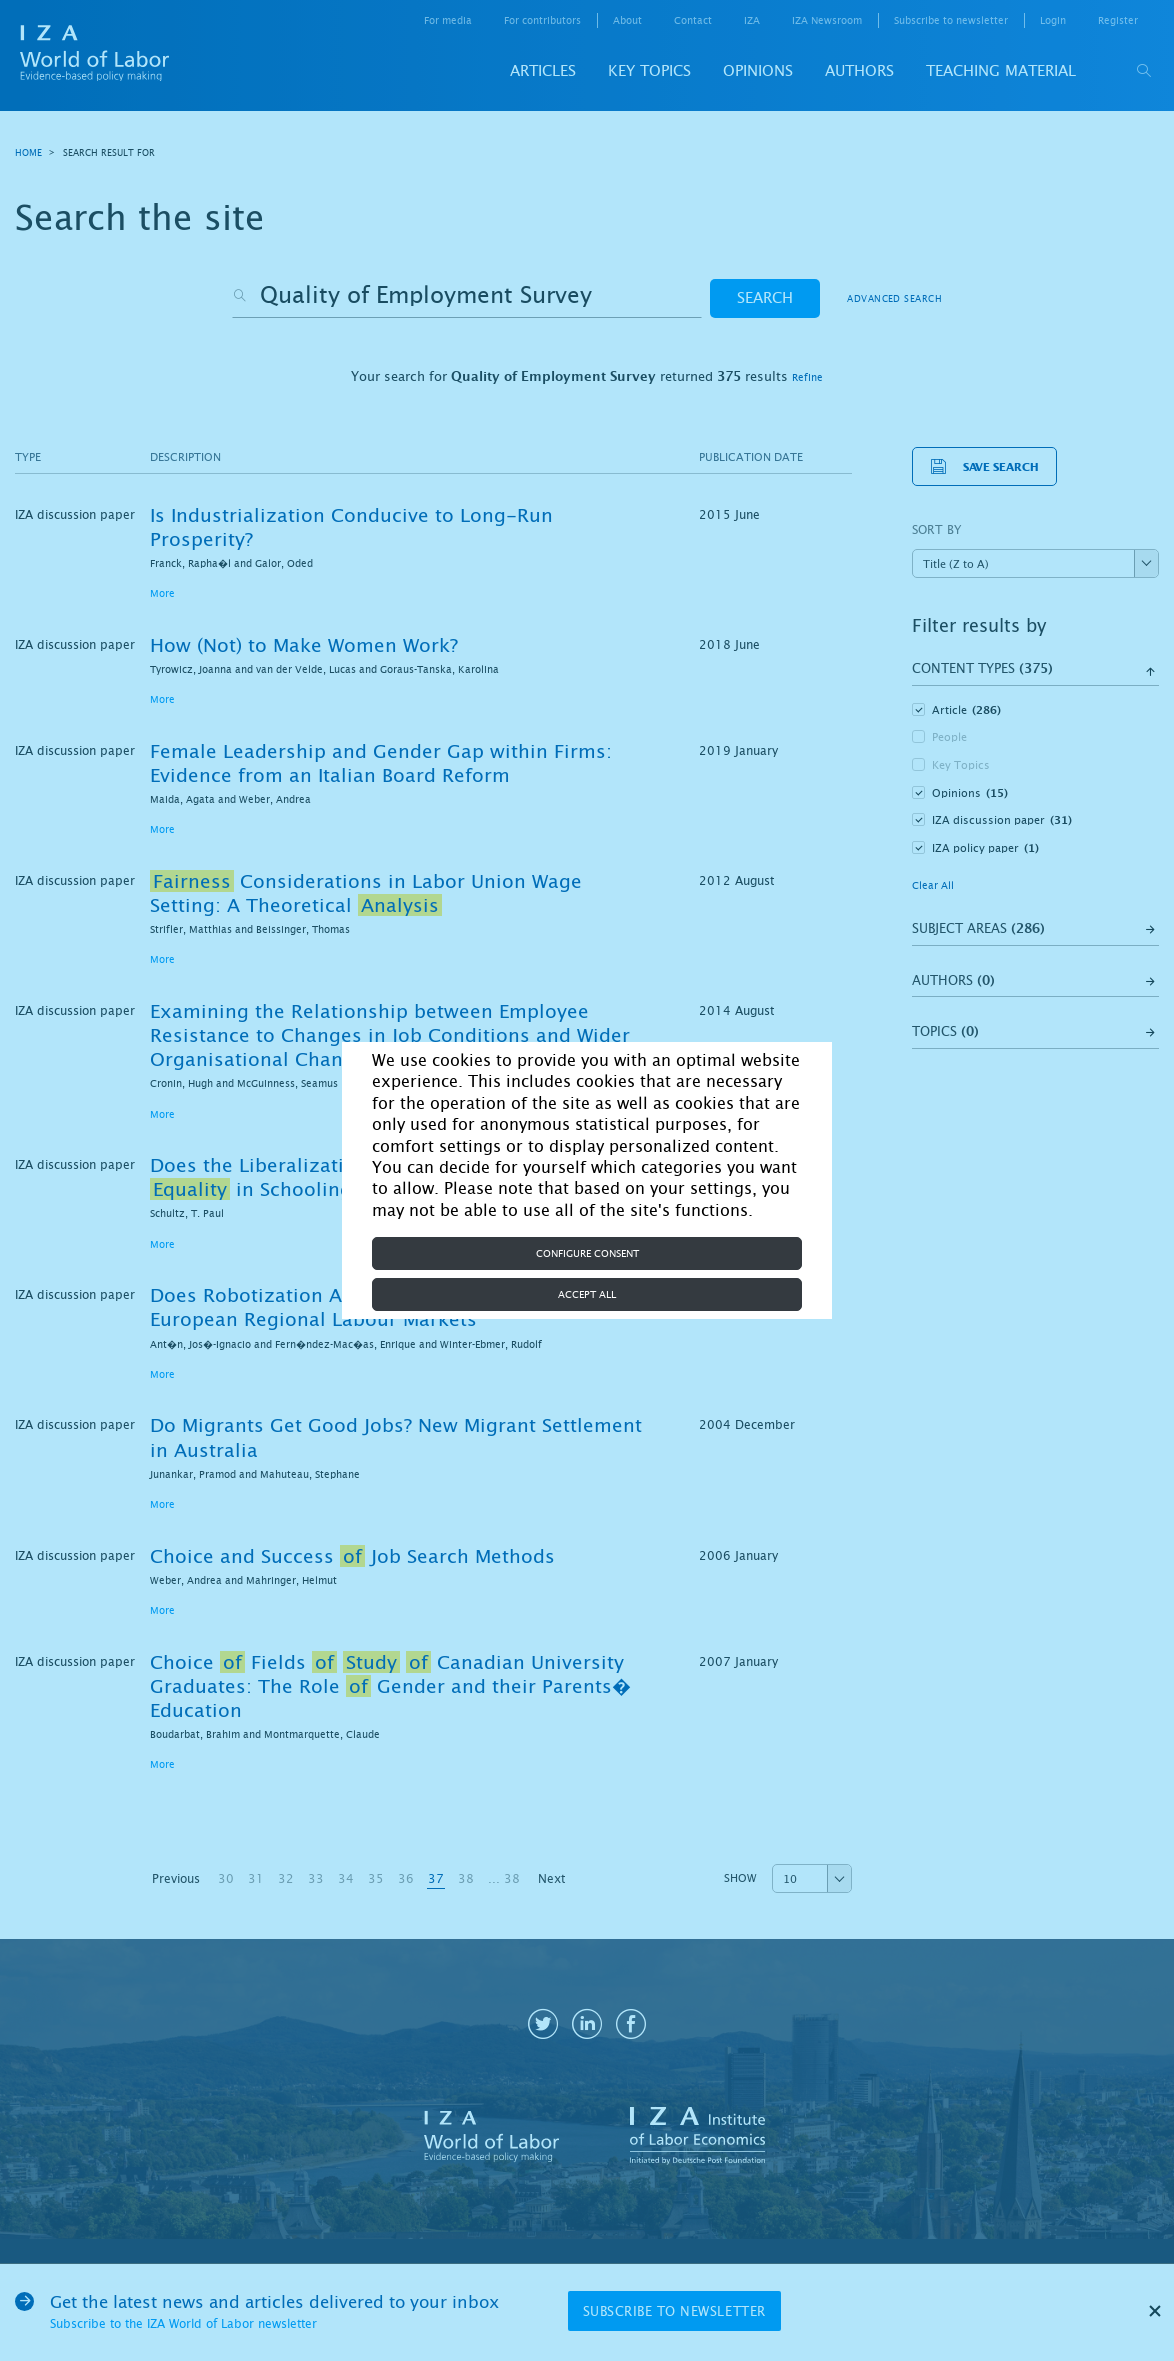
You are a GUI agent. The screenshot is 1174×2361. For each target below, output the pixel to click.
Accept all (587, 1294)
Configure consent (587, 1253)
